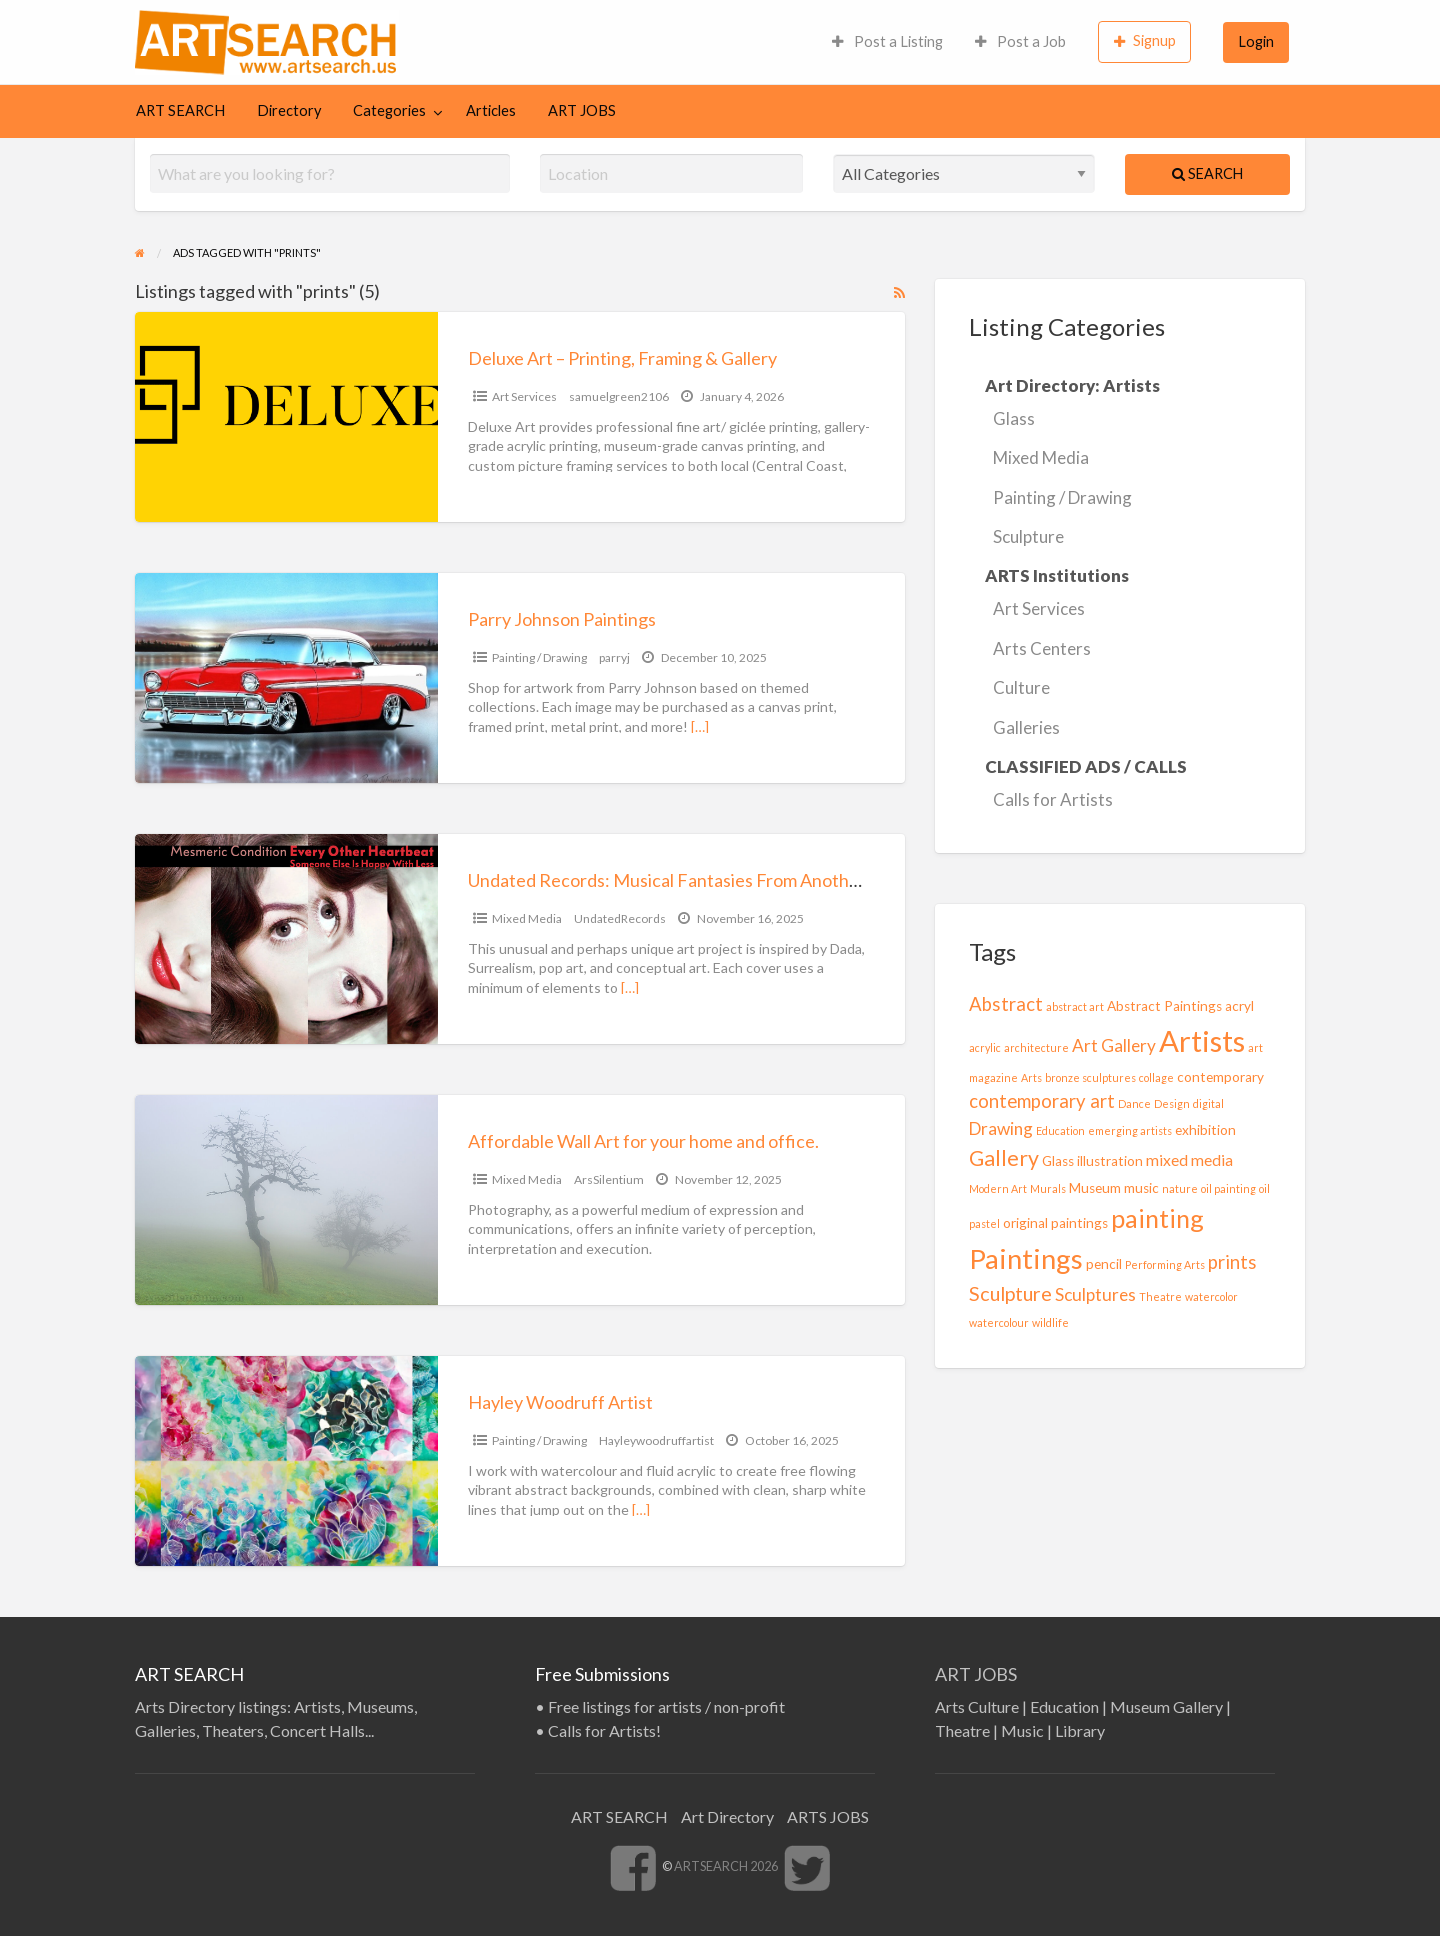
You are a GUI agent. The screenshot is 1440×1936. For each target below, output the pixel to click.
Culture (1021, 687)
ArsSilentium (609, 1179)
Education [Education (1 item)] (1060, 1130)
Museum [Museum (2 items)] (1095, 1188)
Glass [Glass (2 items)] (1058, 1161)
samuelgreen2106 (619, 396)
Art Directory (727, 1816)
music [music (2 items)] (1141, 1188)
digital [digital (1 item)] (1208, 1103)
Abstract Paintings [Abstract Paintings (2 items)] (1164, 1006)
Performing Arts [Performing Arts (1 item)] (1165, 1264)
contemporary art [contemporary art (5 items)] (1042, 1101)
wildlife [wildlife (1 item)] (1050, 1322)
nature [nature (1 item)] (1180, 1188)
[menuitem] (887, 42)
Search (1207, 173)
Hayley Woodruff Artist (560, 1402)
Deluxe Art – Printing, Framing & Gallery (622, 358)
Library (1080, 1730)
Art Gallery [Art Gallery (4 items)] (1114, 1045)
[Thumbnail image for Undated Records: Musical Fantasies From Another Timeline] (286, 939)
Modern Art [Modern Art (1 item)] (998, 1188)
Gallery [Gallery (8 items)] (1004, 1158)
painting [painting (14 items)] (1157, 1218)
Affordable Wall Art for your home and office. (643, 1141)
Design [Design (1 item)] (1172, 1103)
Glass (1014, 418)
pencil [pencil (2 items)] (1104, 1264)
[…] (700, 726)
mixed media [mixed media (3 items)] (1189, 1160)
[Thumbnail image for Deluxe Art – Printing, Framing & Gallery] (286, 417)
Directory (289, 110)
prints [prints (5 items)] (1232, 1262)
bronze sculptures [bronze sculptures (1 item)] (1090, 1077)
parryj (614, 657)
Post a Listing (887, 41)
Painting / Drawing (539, 657)
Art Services (524, 396)
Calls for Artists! (604, 1730)
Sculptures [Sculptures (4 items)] (1095, 1294)
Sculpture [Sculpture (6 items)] (1010, 1293)
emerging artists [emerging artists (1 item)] (1130, 1130)
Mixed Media (527, 918)
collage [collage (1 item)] (1156, 1077)
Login (1256, 41)
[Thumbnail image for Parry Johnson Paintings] (286, 678)
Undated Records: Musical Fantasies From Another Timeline (702, 880)
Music (1022, 1730)
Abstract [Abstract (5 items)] (1006, 1004)
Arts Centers (1042, 648)
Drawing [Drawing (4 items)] (1001, 1128)
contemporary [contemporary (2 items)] (1220, 1077)
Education (1064, 1706)
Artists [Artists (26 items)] (1202, 1040)
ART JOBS (582, 110)
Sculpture (1028, 536)
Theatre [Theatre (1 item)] (1160, 1296)
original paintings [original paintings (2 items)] (1055, 1223)
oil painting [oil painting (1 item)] (1228, 1188)
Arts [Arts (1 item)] (1031, 1077)
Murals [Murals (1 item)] (1048, 1188)
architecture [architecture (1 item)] (1036, 1047)
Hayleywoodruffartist (656, 1440)
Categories (389, 110)
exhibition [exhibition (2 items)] (1205, 1130)
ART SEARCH (180, 110)
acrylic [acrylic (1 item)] (985, 1047)
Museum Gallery (1166, 1706)
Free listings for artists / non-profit (666, 1706)
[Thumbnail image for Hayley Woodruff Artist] (286, 1461)
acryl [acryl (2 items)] (1239, 1006)
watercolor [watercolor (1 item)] (1211, 1296)
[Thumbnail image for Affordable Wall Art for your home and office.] (286, 1200)
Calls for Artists (1053, 799)
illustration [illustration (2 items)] (1110, 1161)
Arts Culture (977, 1706)
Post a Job (1020, 41)
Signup (1145, 41)
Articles (491, 110)
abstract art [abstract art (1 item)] (1075, 1006)
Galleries (1026, 727)
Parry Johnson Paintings (562, 619)
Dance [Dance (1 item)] (1134, 1103)
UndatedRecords (620, 918)
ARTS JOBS (828, 1816)
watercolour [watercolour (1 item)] (999, 1322)
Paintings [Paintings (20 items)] (1026, 1258)
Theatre (962, 1730)
